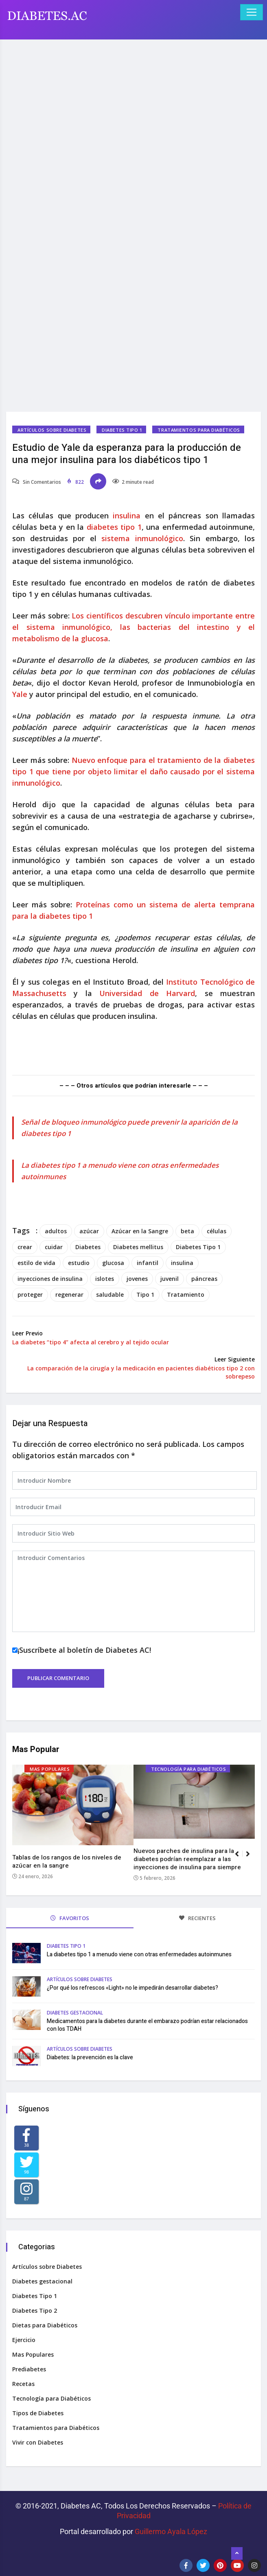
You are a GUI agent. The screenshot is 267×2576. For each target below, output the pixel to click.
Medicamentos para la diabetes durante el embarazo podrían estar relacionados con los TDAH (147, 2025)
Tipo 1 (145, 1294)
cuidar (54, 1247)
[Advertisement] (133, 102)
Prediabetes (29, 2369)
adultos (56, 1231)
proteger (30, 1294)
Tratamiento (185, 1294)
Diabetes (88, 1247)
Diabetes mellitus (138, 1247)
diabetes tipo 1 (114, 527)
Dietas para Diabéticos (44, 2325)
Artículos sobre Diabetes (52, 430)
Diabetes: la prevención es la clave (90, 2057)
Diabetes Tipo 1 (122, 430)
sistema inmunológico (142, 538)
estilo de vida (36, 1263)
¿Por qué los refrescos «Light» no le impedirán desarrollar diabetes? (132, 1988)
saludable (110, 1294)
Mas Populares (50, 1769)
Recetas (23, 2384)
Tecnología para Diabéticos (188, 1769)
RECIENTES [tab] (197, 1918)
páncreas (204, 1279)
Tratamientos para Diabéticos (199, 430)
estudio (79, 1263)
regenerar (69, 1294)
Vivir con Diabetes (37, 2442)
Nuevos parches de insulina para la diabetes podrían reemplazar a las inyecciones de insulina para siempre (187, 1859)
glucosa (113, 1263)
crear (25, 1247)
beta (187, 1231)
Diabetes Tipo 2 (34, 2310)
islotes (104, 1279)
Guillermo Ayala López (171, 2531)
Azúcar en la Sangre (140, 1231)
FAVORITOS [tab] (69, 1918)
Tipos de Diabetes (37, 2413)
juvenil (169, 1279)
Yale (19, 694)
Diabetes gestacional (75, 2012)
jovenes (137, 1279)
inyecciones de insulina (50, 1279)
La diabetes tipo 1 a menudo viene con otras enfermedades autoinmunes (139, 1954)
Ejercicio (23, 2340)
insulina (128, 515)
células (216, 1231)
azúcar (89, 1231)
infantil (147, 1263)
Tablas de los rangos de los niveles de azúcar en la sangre (66, 1861)
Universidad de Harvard (147, 993)
